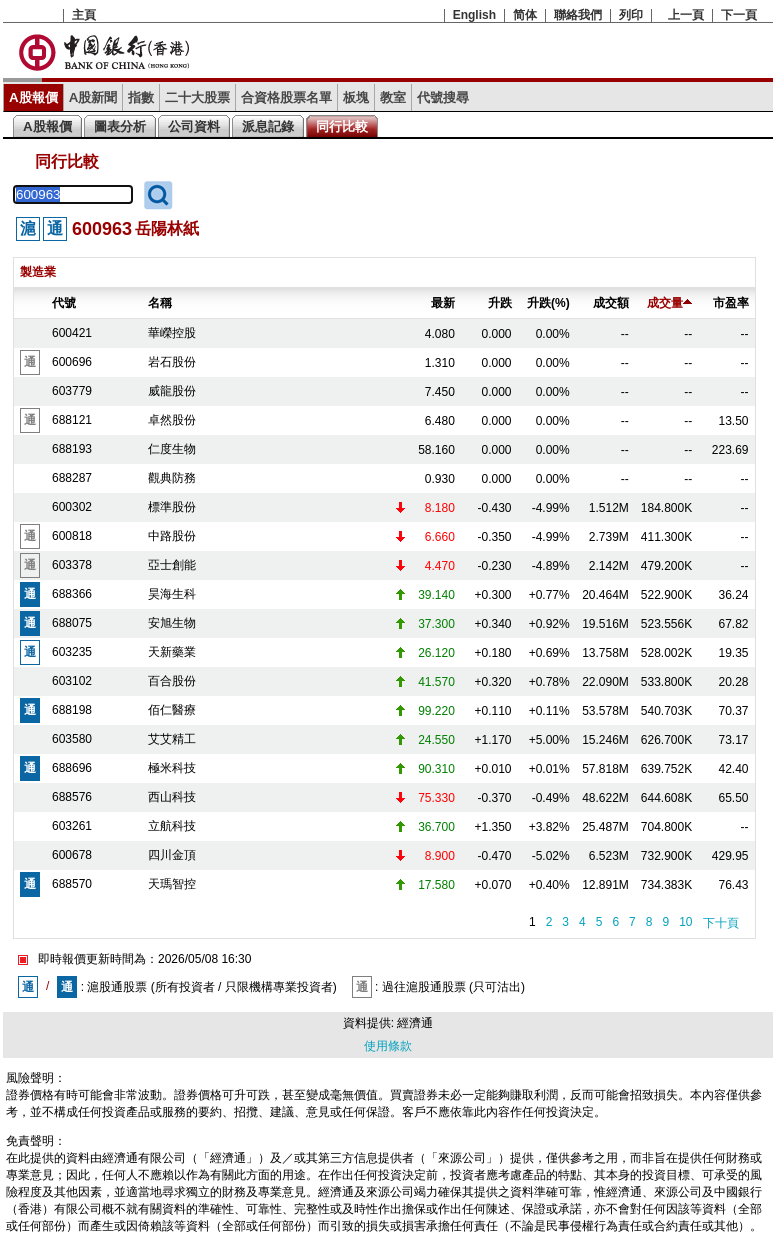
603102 (72, 681)
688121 (72, 420)
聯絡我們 (578, 15)
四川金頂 (172, 855)
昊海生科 (172, 594)
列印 (631, 15)
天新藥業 (172, 652)
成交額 (611, 303)
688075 (72, 623)
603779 (72, 391)
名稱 (160, 303)
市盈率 (731, 303)
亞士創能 (172, 565)
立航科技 (172, 826)
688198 (72, 710)
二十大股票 (197, 97)
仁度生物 (172, 449)
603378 (72, 565)
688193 (72, 449)
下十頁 (721, 923)
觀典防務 (172, 478)
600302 (72, 507)
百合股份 (172, 681)
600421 (72, 333)
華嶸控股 (172, 333)
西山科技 (172, 797)
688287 (72, 478)
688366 (72, 594)
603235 (72, 652)
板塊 (356, 97)
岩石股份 (172, 362)
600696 (72, 362)
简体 (525, 15)
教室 (393, 97)
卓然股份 (172, 420)
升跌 (500, 303)
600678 (72, 855)
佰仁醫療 (172, 710)
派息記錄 (268, 126)
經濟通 (415, 1023)
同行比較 (342, 126)
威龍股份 (172, 391)
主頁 (84, 15)
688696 (72, 768)
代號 (64, 303)
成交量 (669, 303)
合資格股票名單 (286, 97)
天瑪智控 (172, 884)
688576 (72, 797)
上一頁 (686, 15)
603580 (72, 739)
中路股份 (172, 536)
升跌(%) (548, 303)
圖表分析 (120, 126)
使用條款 (388, 1046)
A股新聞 (93, 97)
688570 (72, 884)
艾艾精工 (172, 739)
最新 (443, 303)
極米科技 (172, 768)
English (474, 15)
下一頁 (739, 15)
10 (685, 922)
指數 (141, 97)
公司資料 (194, 126)
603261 (72, 826)
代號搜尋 (443, 97)
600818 (72, 536)
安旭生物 (172, 623)
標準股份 (172, 507)
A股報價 (33, 97)
